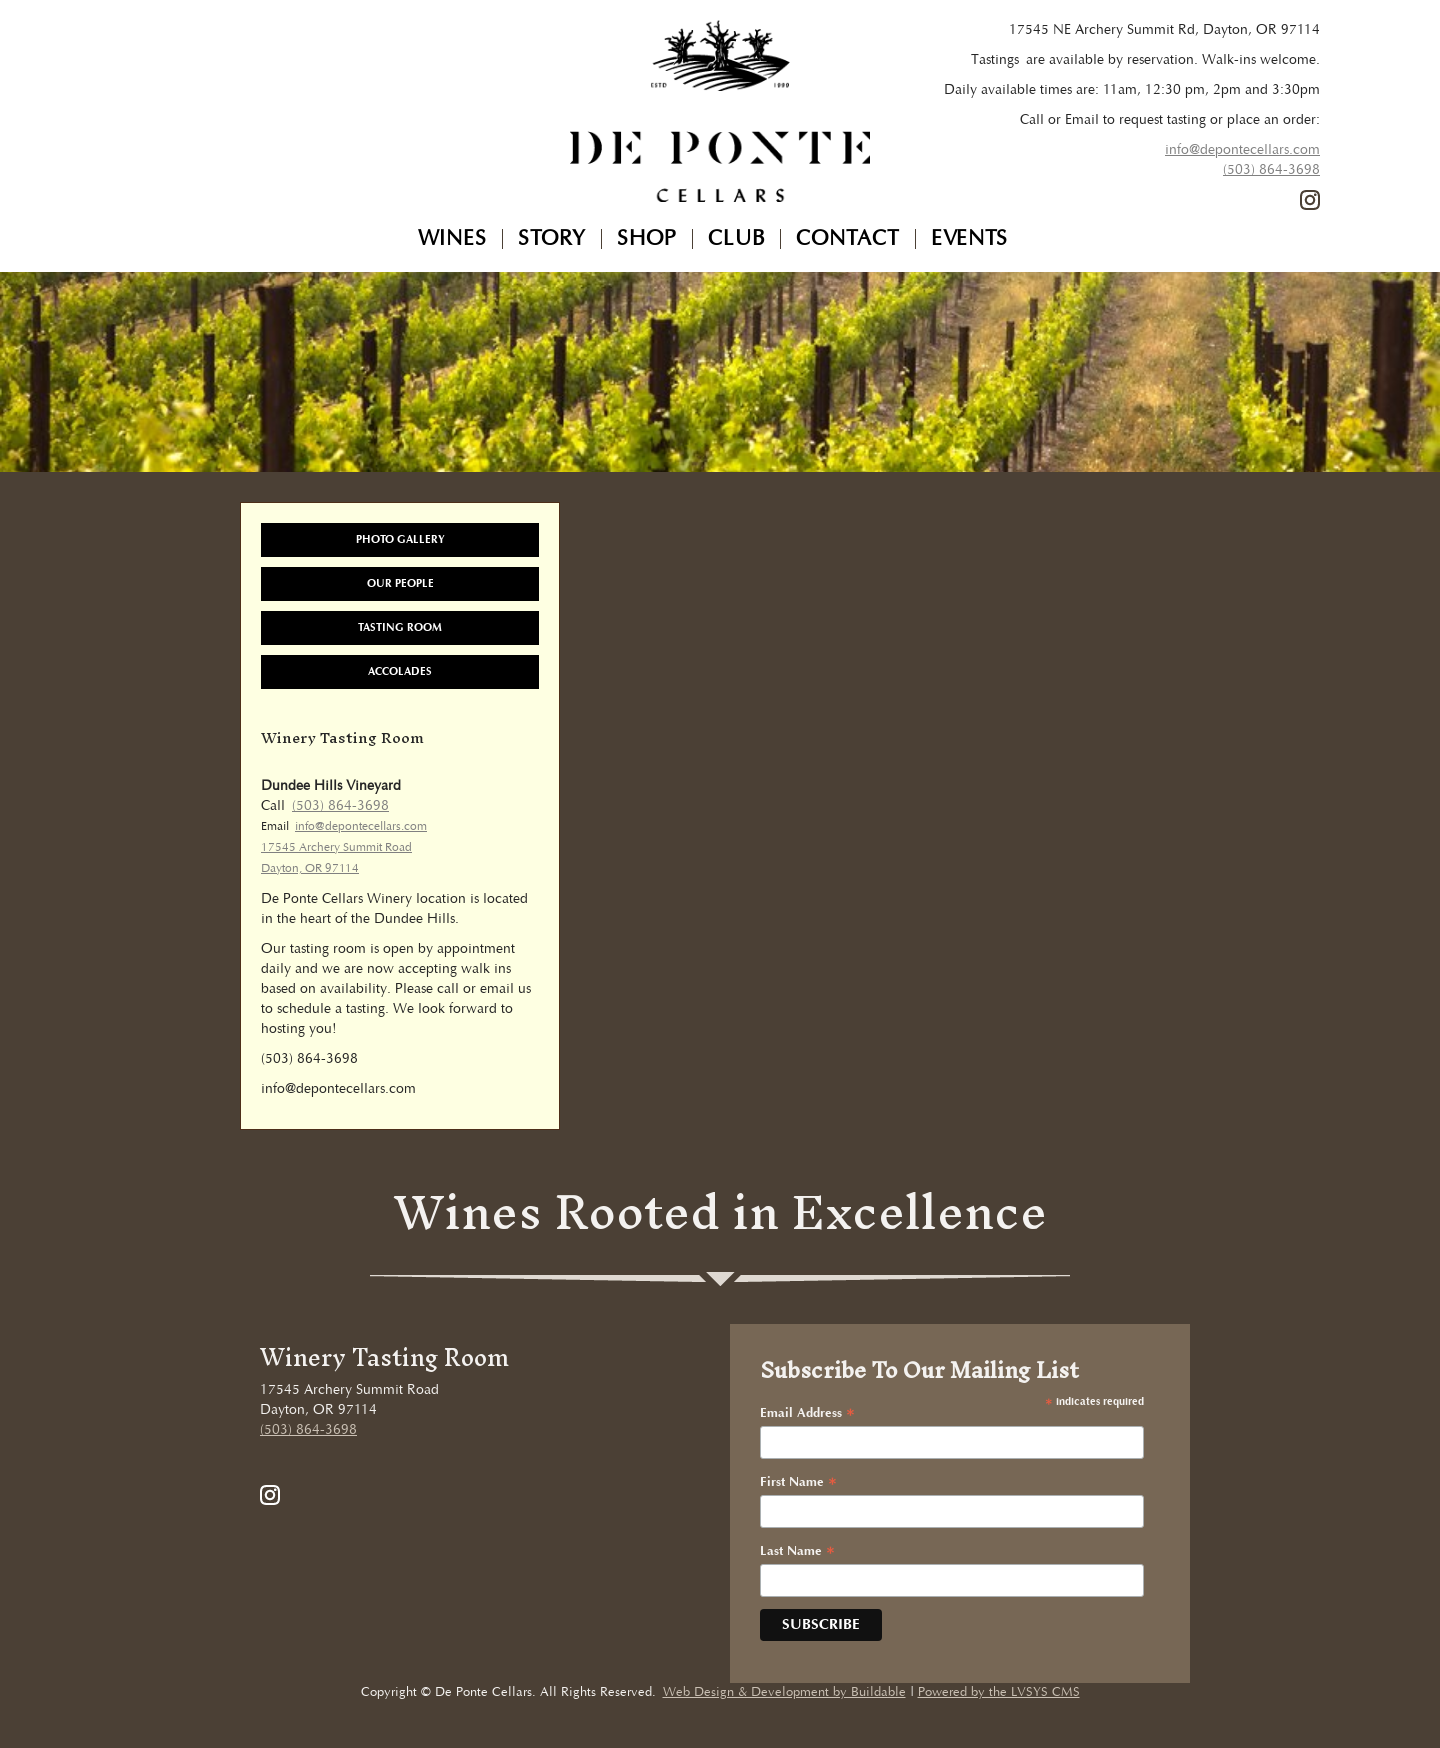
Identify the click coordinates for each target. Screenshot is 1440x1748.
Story (552, 239)
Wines (452, 239)
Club (736, 239)
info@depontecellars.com (1242, 150)
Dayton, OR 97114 (310, 868)
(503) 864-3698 (1271, 170)
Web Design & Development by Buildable (784, 1692)
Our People (400, 583)
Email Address (807, 1414)
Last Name (797, 1552)
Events (969, 239)
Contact (848, 239)
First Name (798, 1483)
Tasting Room (400, 627)
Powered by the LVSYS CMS (999, 1692)
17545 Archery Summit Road (336, 847)
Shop (647, 239)
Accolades (400, 671)
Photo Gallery (400, 539)
